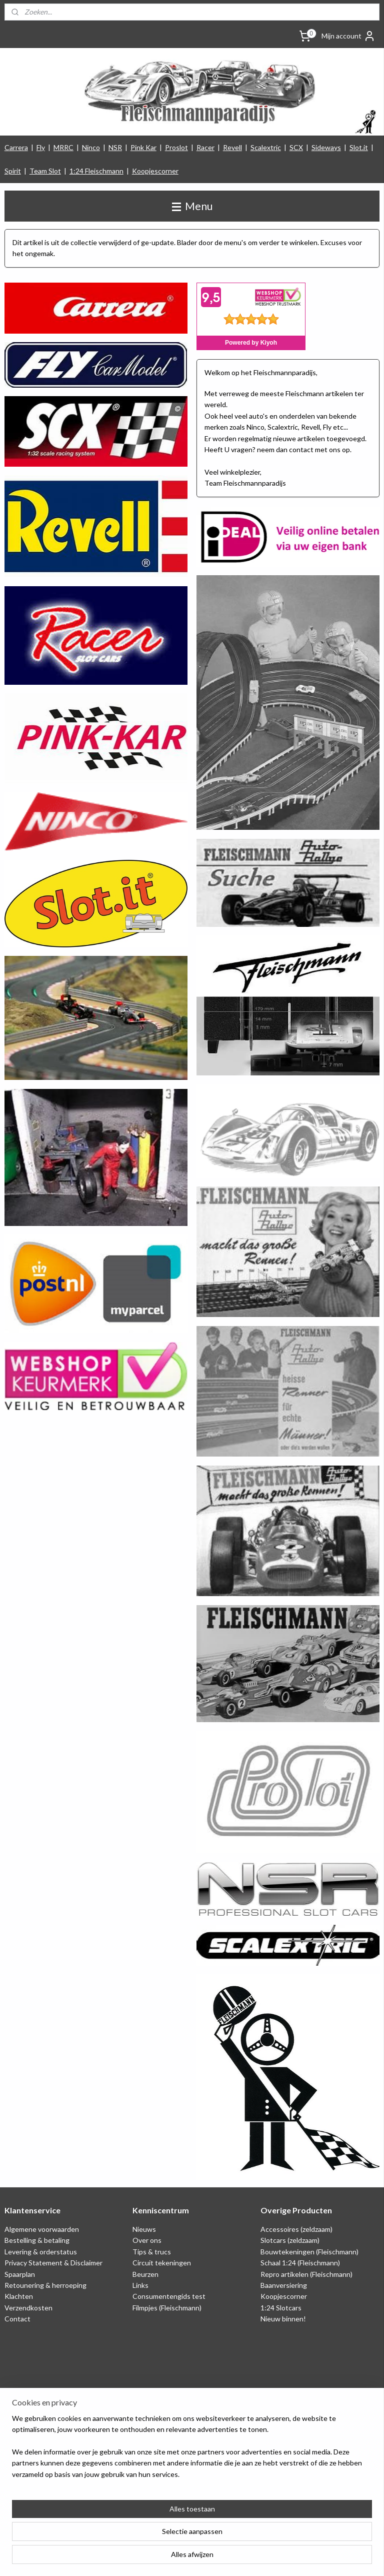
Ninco (91, 147)
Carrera (16, 147)
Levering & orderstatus (40, 2251)
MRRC (64, 147)
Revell (232, 147)
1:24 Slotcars (281, 2307)
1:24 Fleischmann (97, 171)
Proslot (176, 147)
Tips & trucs (151, 2251)
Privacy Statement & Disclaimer (53, 2262)
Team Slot (45, 171)
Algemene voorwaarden (41, 2229)
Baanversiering (283, 2285)
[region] (126, 2525)
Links (140, 2285)
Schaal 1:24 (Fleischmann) (300, 2262)
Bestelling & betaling (37, 2240)
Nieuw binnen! (283, 2318)
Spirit (12, 171)
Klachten (18, 2296)
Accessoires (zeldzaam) (296, 2229)
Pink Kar (143, 147)
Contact (17, 2318)
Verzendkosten (28, 2307)
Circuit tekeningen (161, 2262)
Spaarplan (19, 2274)
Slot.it (359, 147)
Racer (205, 147)
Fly (40, 147)
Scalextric (265, 147)
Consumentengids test (169, 2296)
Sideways (326, 147)
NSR (115, 147)
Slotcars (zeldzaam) (290, 2240)
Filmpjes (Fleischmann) (167, 2307)
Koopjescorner (155, 171)
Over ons (147, 2240)
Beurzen (145, 2274)
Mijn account (349, 36)
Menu (192, 206)
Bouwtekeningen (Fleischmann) (309, 2251)
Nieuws (144, 2229)
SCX (296, 147)
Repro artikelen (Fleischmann (305, 2274)
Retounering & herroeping (45, 2285)
